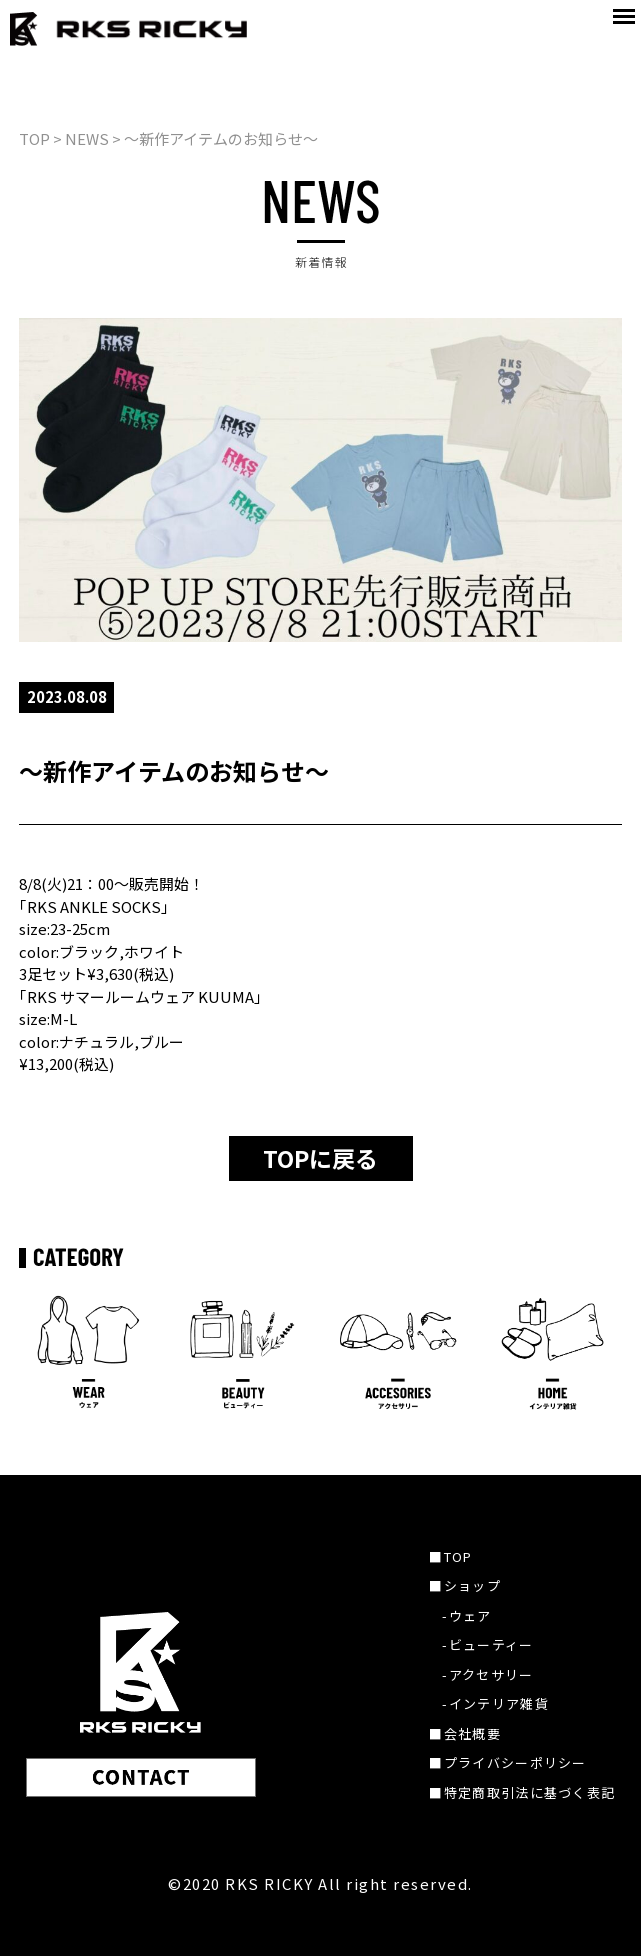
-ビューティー (487, 1644)
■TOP (450, 1556)
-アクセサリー (487, 1674)
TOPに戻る (320, 1158)
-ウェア (466, 1615)
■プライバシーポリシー (507, 1762)
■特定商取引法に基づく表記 (522, 1792)
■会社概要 (465, 1733)
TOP (34, 138)
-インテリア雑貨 (495, 1703)
